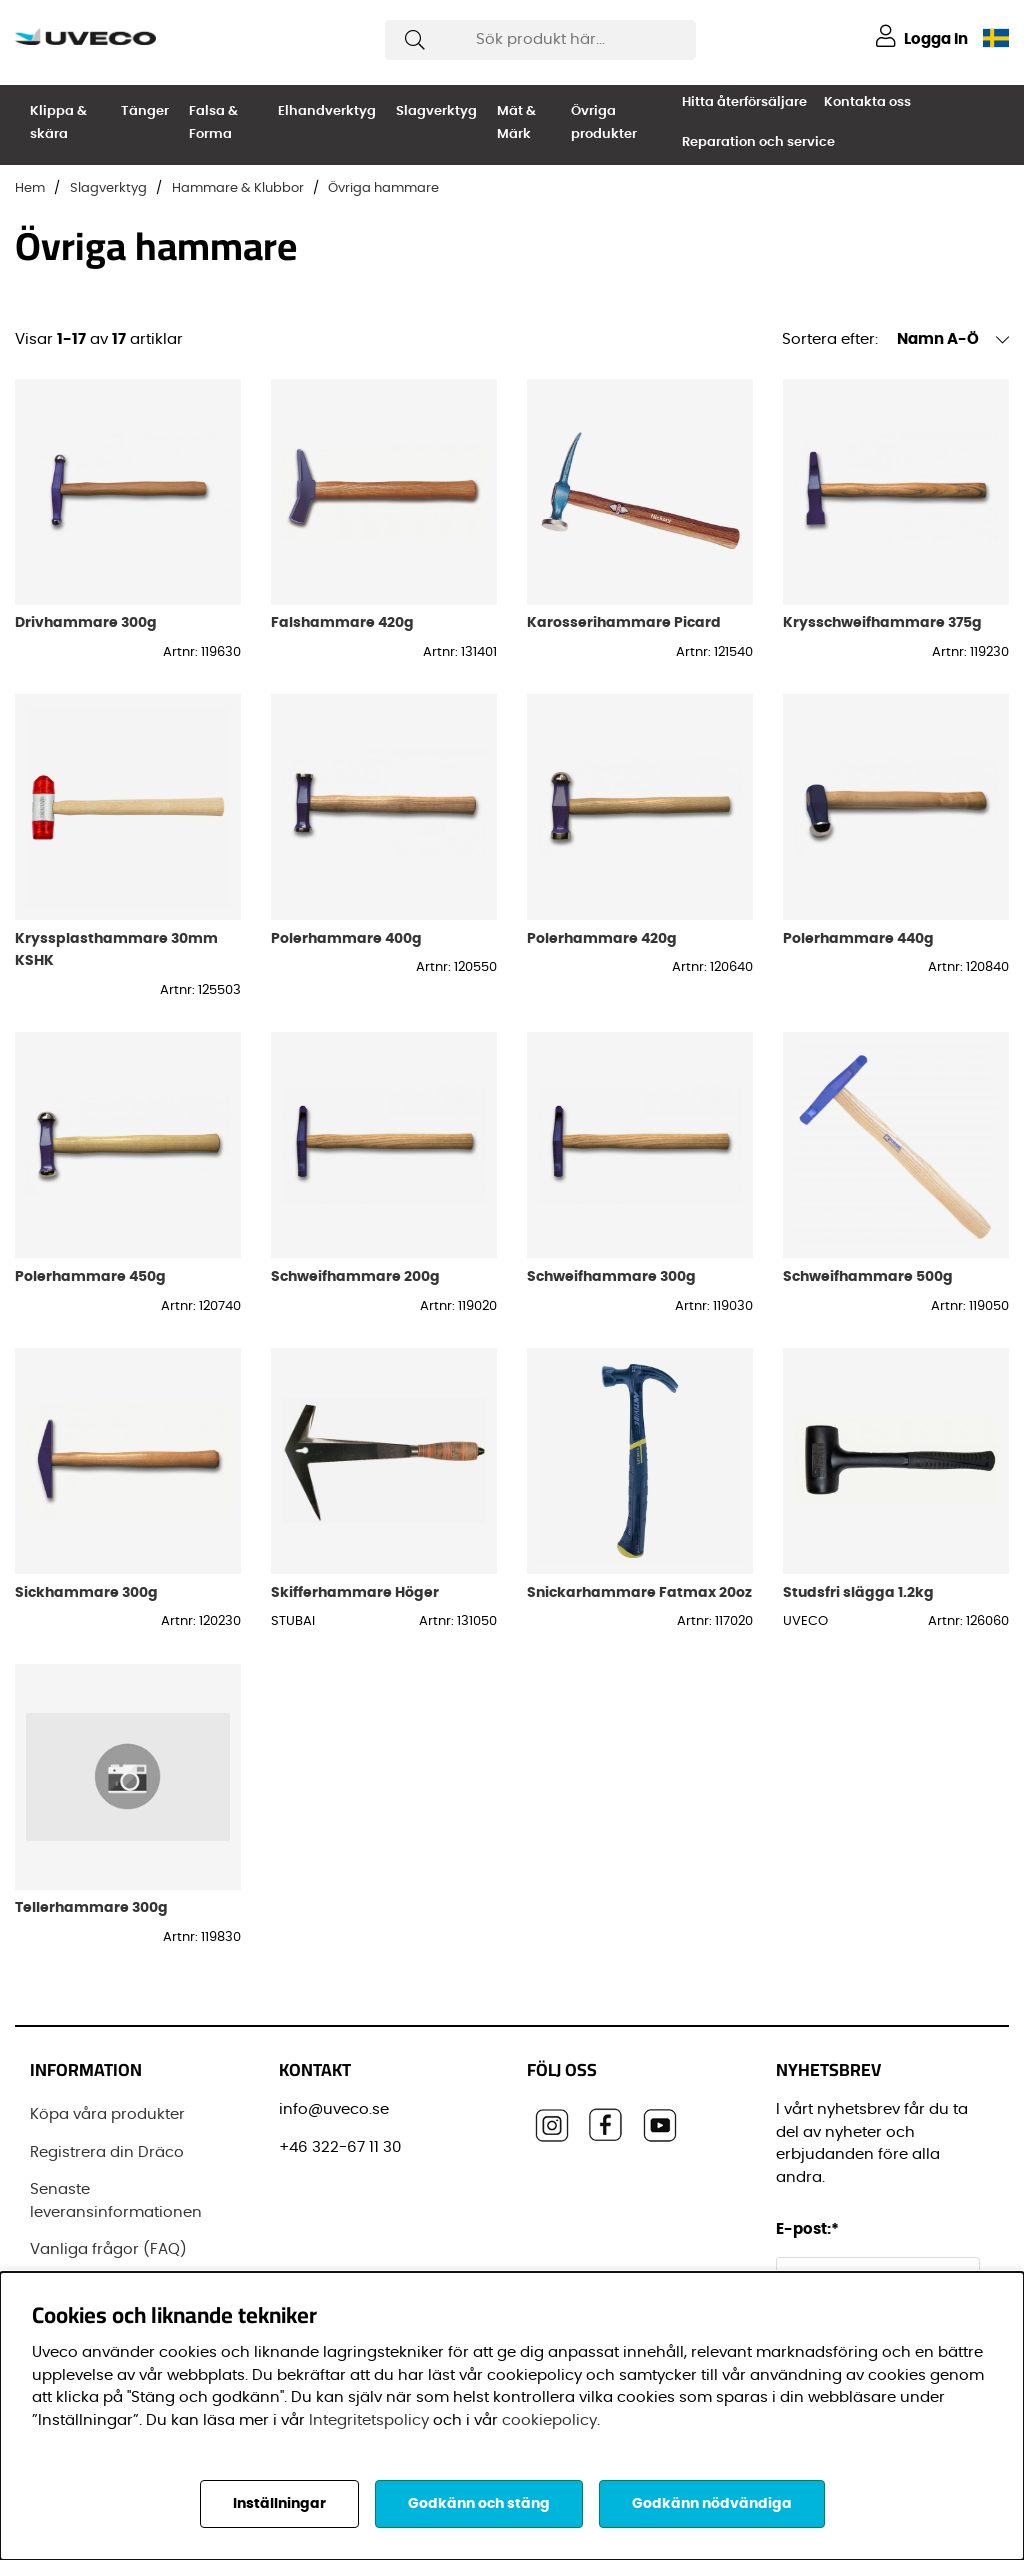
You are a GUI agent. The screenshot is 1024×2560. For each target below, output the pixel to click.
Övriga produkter (604, 123)
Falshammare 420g (342, 622)
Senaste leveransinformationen (116, 2201)
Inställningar (279, 2504)
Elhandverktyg (327, 111)
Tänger (145, 111)
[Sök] (540, 40)
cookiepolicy (549, 2420)
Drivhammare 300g (86, 622)
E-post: (810, 2229)
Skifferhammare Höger (355, 1592)
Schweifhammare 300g (611, 1276)
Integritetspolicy (369, 2420)
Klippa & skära (58, 123)
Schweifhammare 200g (355, 1276)
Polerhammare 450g (90, 1276)
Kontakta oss (867, 102)
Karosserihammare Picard (624, 622)
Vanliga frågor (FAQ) (108, 2249)
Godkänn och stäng (479, 2504)
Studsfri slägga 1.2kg (858, 1592)
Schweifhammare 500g (868, 1276)
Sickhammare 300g (86, 1592)
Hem (30, 188)
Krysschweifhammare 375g (882, 622)
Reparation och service (758, 142)
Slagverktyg (436, 111)
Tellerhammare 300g (91, 1907)
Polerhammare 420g (602, 938)
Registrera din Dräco (107, 2152)
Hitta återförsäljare (744, 102)
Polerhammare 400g (346, 938)
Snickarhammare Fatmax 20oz (639, 1592)
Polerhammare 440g (858, 938)
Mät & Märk (516, 123)
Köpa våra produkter (107, 2114)
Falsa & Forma (213, 123)
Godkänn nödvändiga (712, 2504)
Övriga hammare (383, 188)
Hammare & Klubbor (238, 188)
